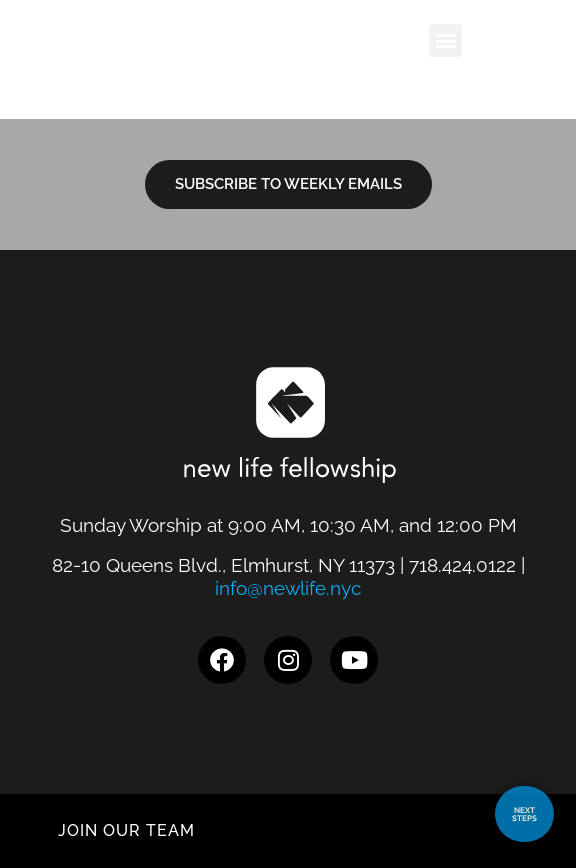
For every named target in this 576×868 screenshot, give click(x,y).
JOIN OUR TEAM (126, 830)
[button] (473, 40)
